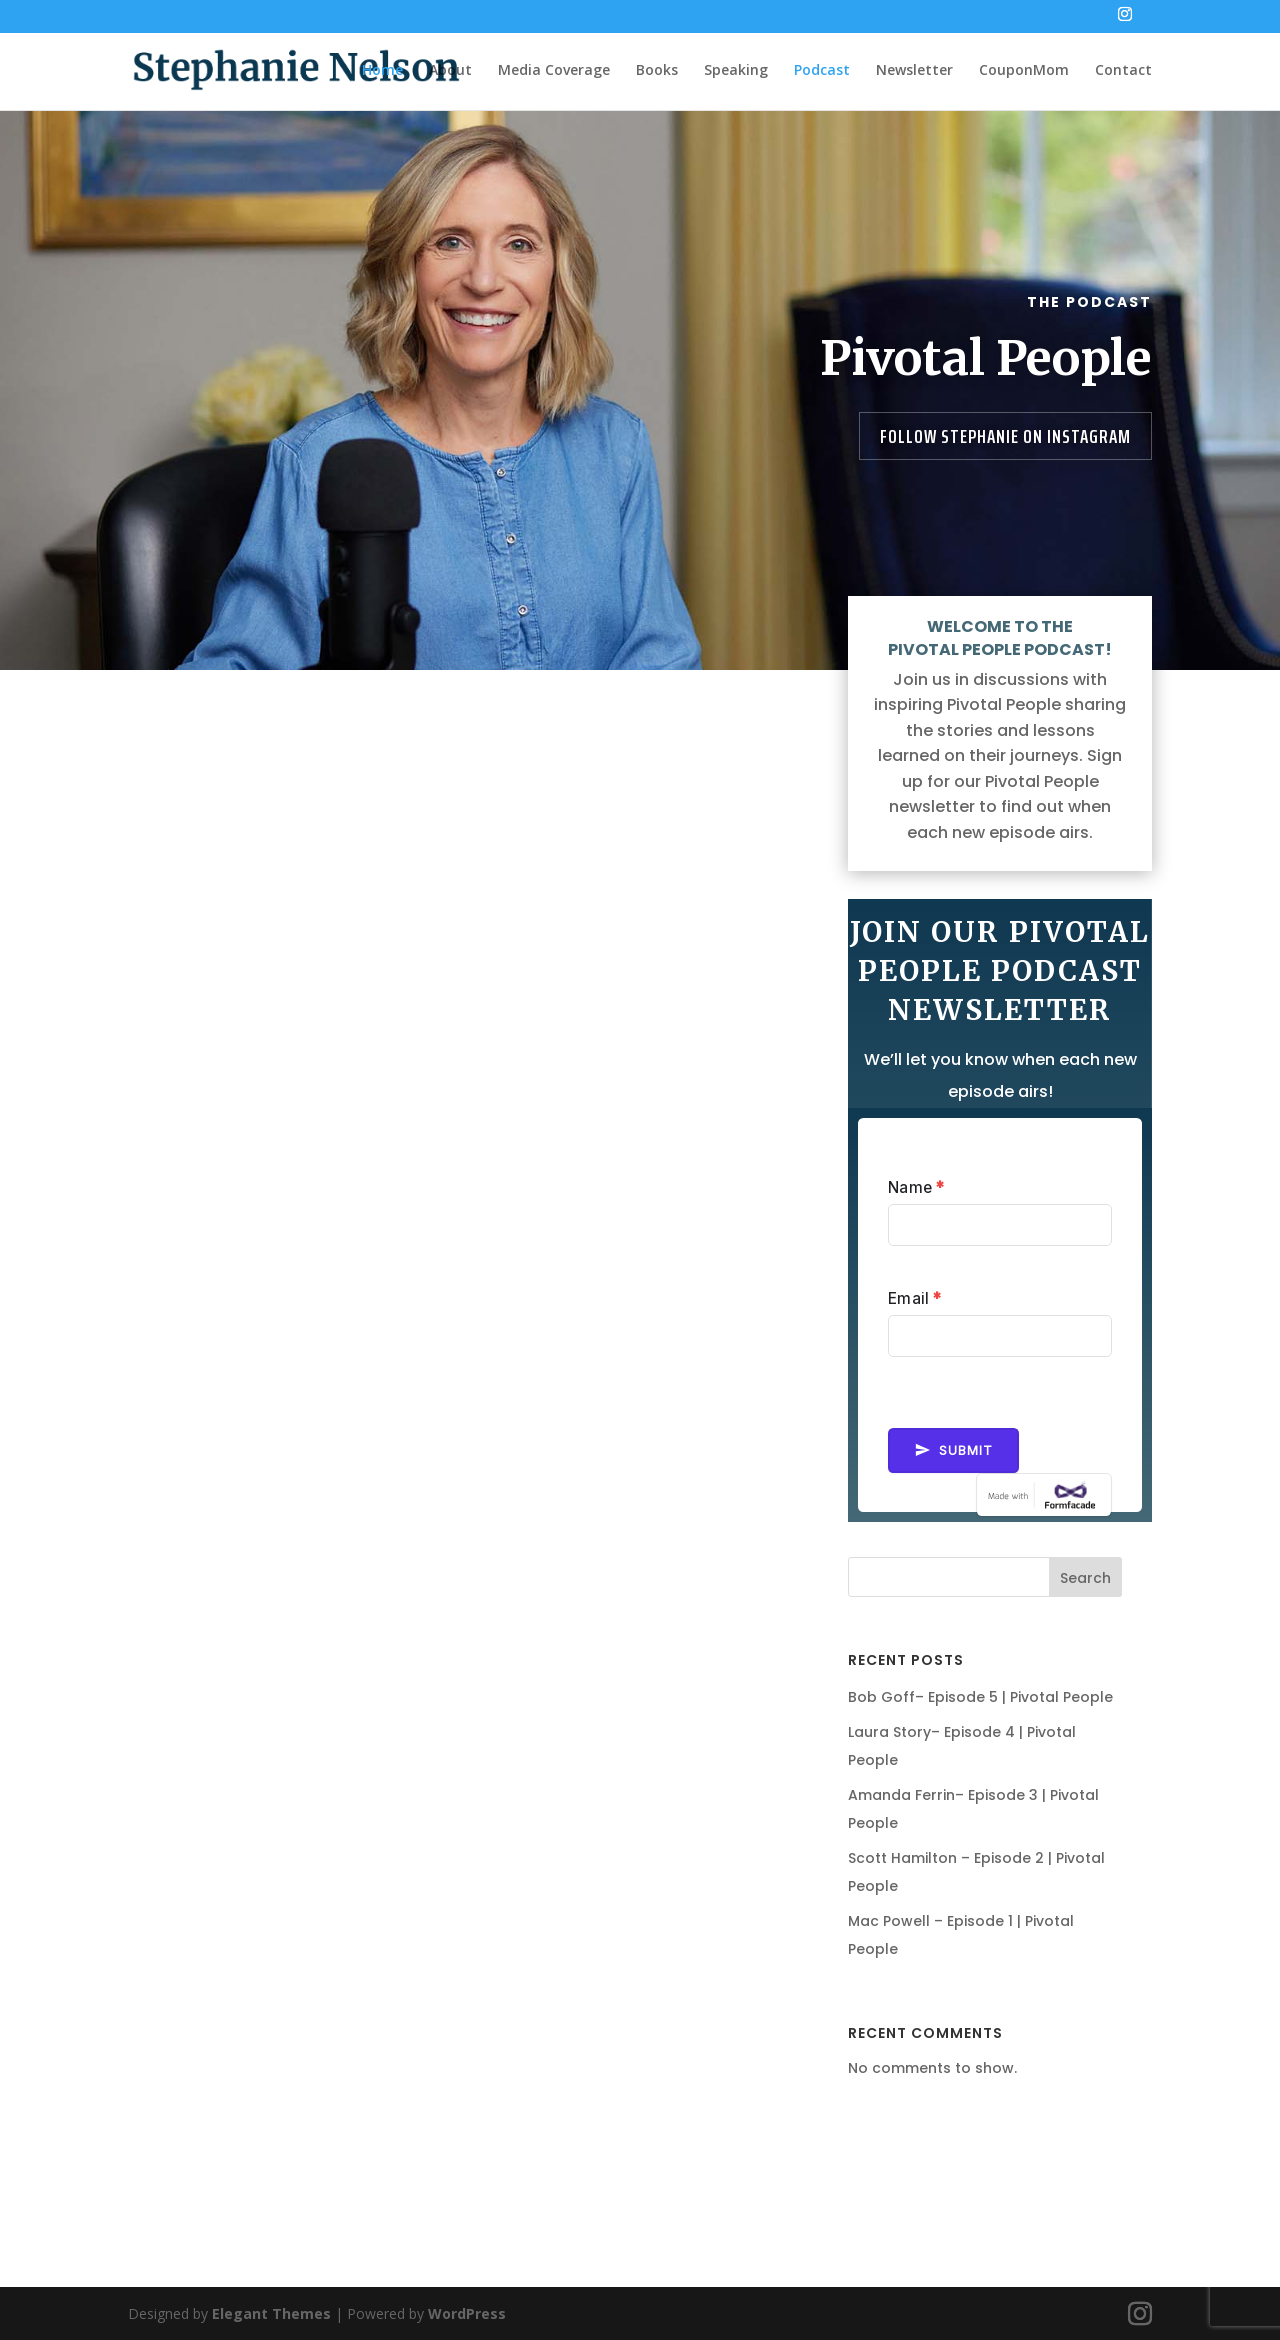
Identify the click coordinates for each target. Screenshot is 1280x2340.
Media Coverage (554, 71)
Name (916, 1187)
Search (1085, 1578)
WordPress (467, 2313)
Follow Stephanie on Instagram (1005, 436)
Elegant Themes (271, 2313)
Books (657, 71)
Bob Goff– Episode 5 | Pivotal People (980, 1697)
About (450, 71)
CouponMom (1024, 71)
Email (914, 1298)
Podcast (822, 71)
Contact (1123, 71)
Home (382, 71)
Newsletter (914, 71)
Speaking (736, 71)
